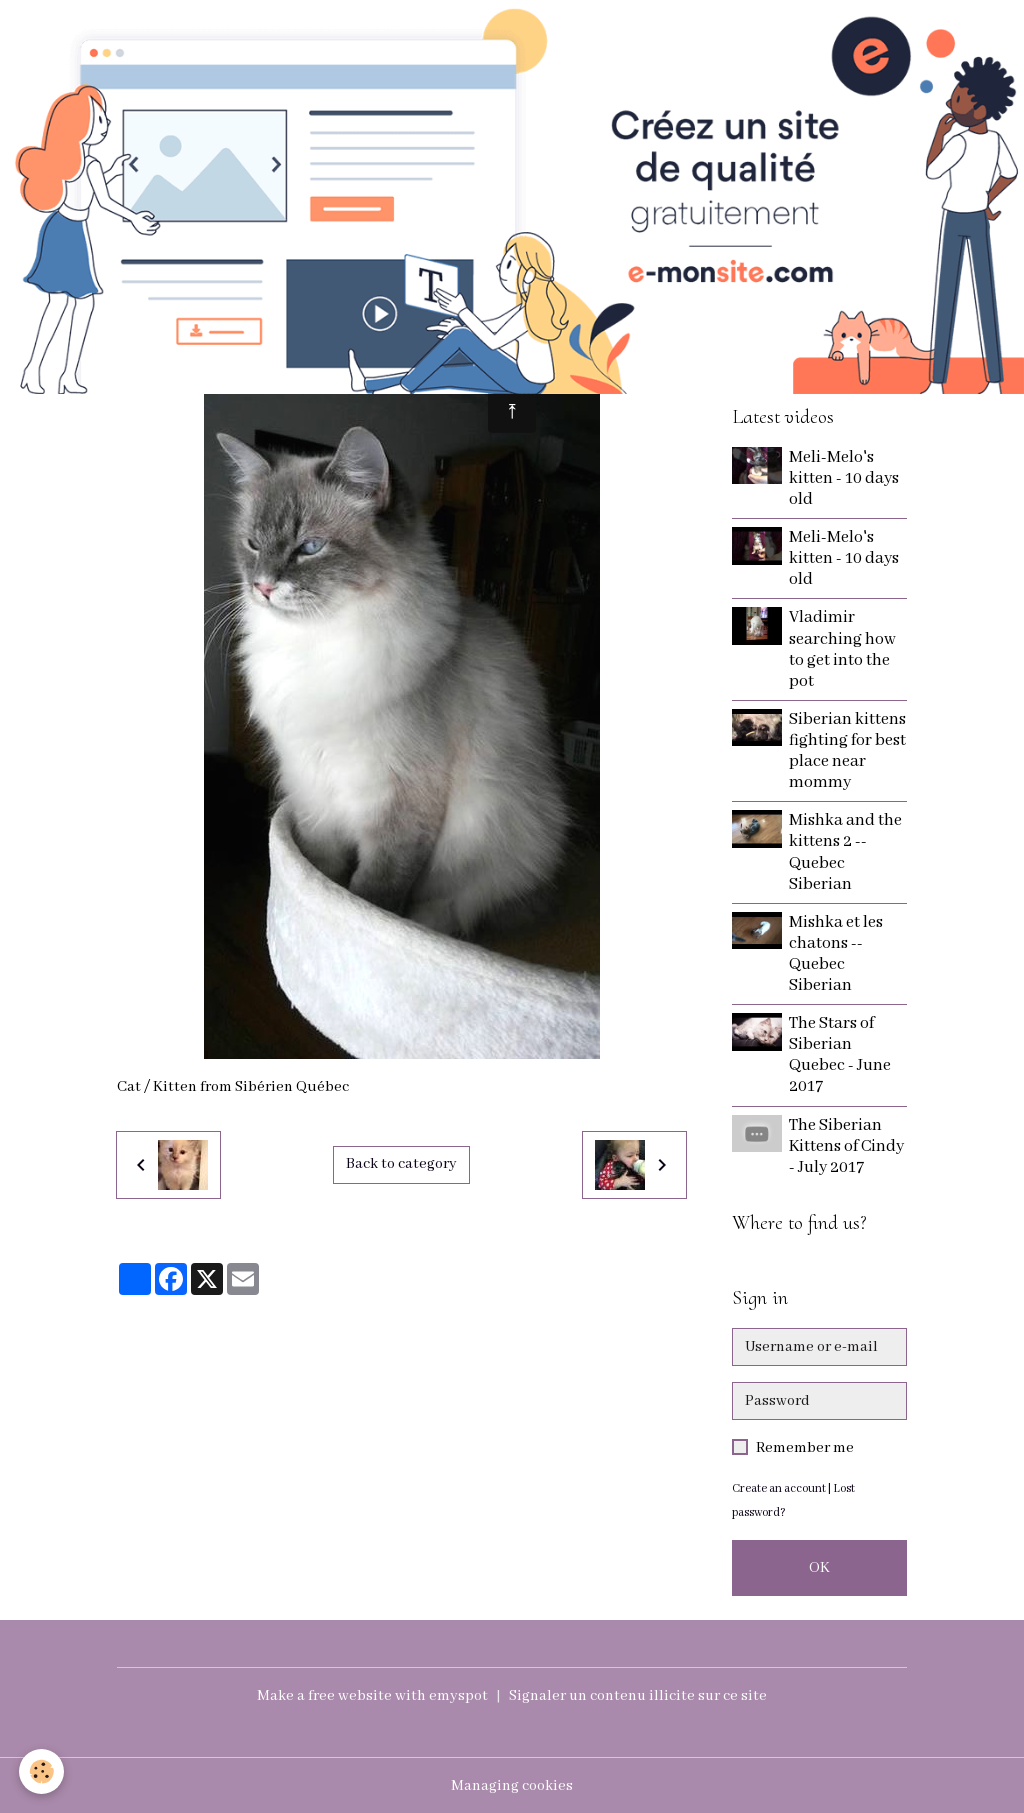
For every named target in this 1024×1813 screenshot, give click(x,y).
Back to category (401, 1165)
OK (819, 1568)
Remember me (805, 1448)
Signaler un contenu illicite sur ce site (638, 1696)
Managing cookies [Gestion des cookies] (512, 1785)
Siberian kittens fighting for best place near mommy (846, 751)
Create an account (779, 1488)
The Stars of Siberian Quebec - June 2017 (841, 1055)
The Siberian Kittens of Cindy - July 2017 (847, 1146)
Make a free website (323, 1696)
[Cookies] (42, 1771)
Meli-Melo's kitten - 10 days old (845, 478)
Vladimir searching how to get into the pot (843, 649)
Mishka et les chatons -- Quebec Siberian (837, 954)
